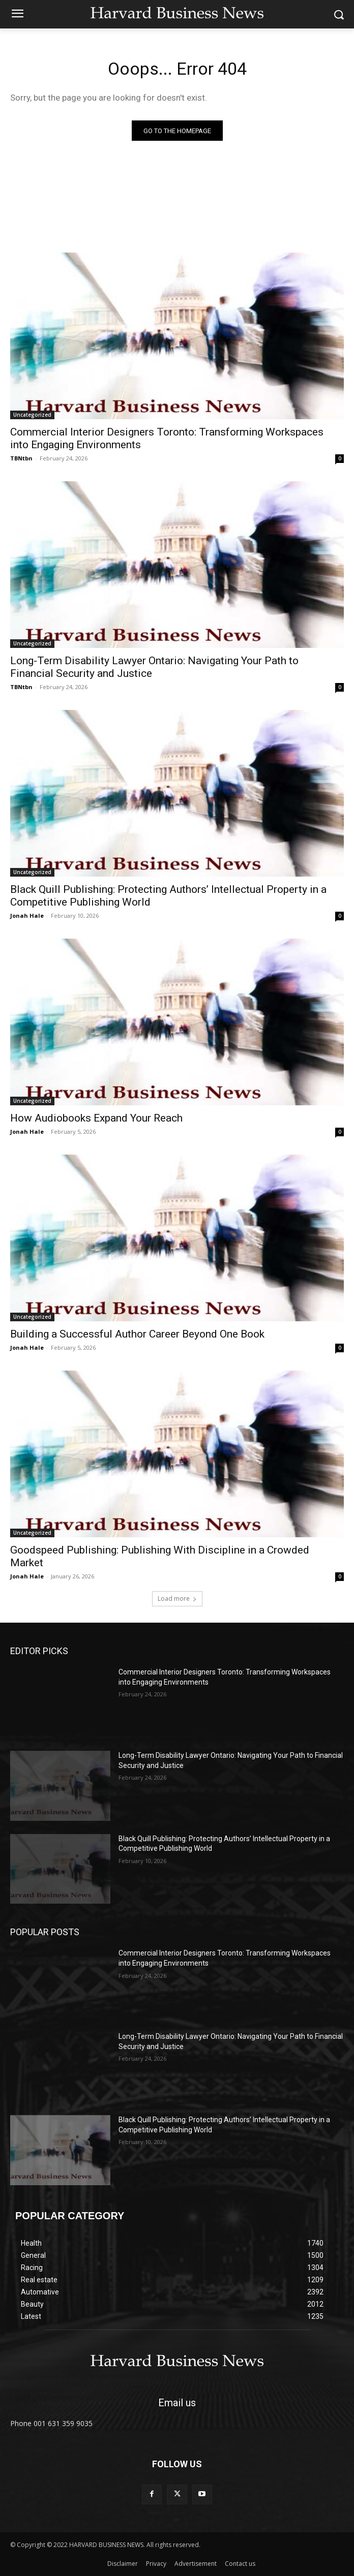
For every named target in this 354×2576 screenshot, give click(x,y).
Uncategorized (32, 414)
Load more (177, 1598)
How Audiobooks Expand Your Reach (96, 1118)
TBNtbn (21, 458)
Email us (177, 2403)
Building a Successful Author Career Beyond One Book (137, 1334)
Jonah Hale (27, 915)
